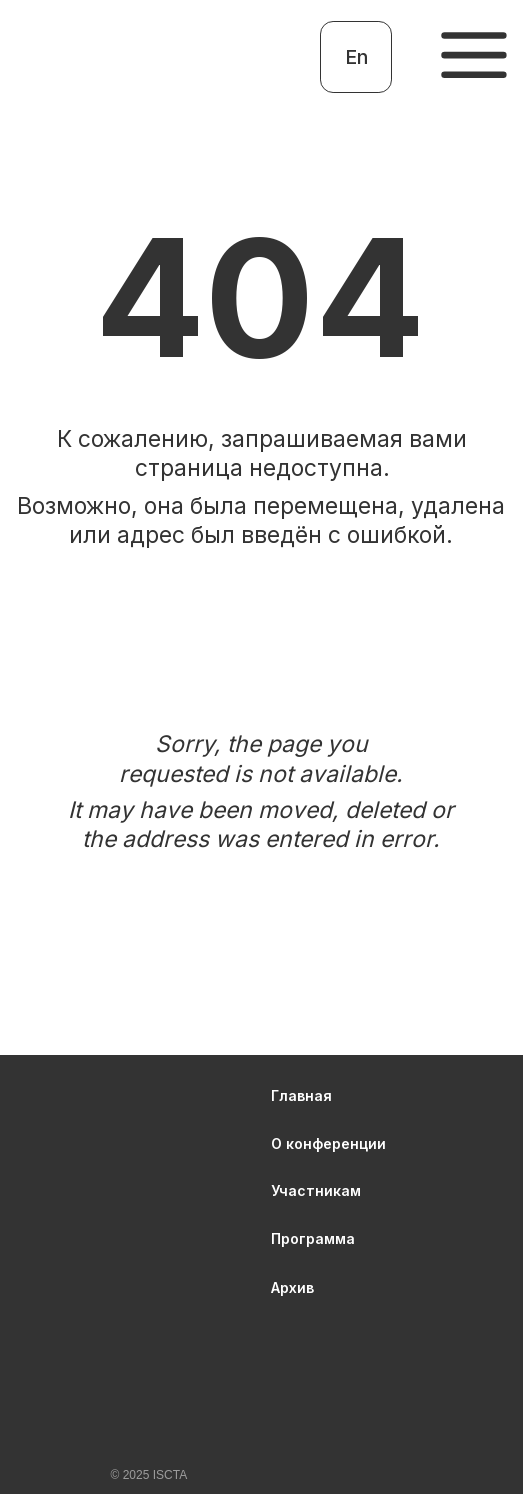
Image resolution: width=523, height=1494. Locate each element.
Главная (301, 1095)
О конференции (328, 1143)
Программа (313, 1238)
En (356, 57)
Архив (292, 1287)
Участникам (316, 1190)
